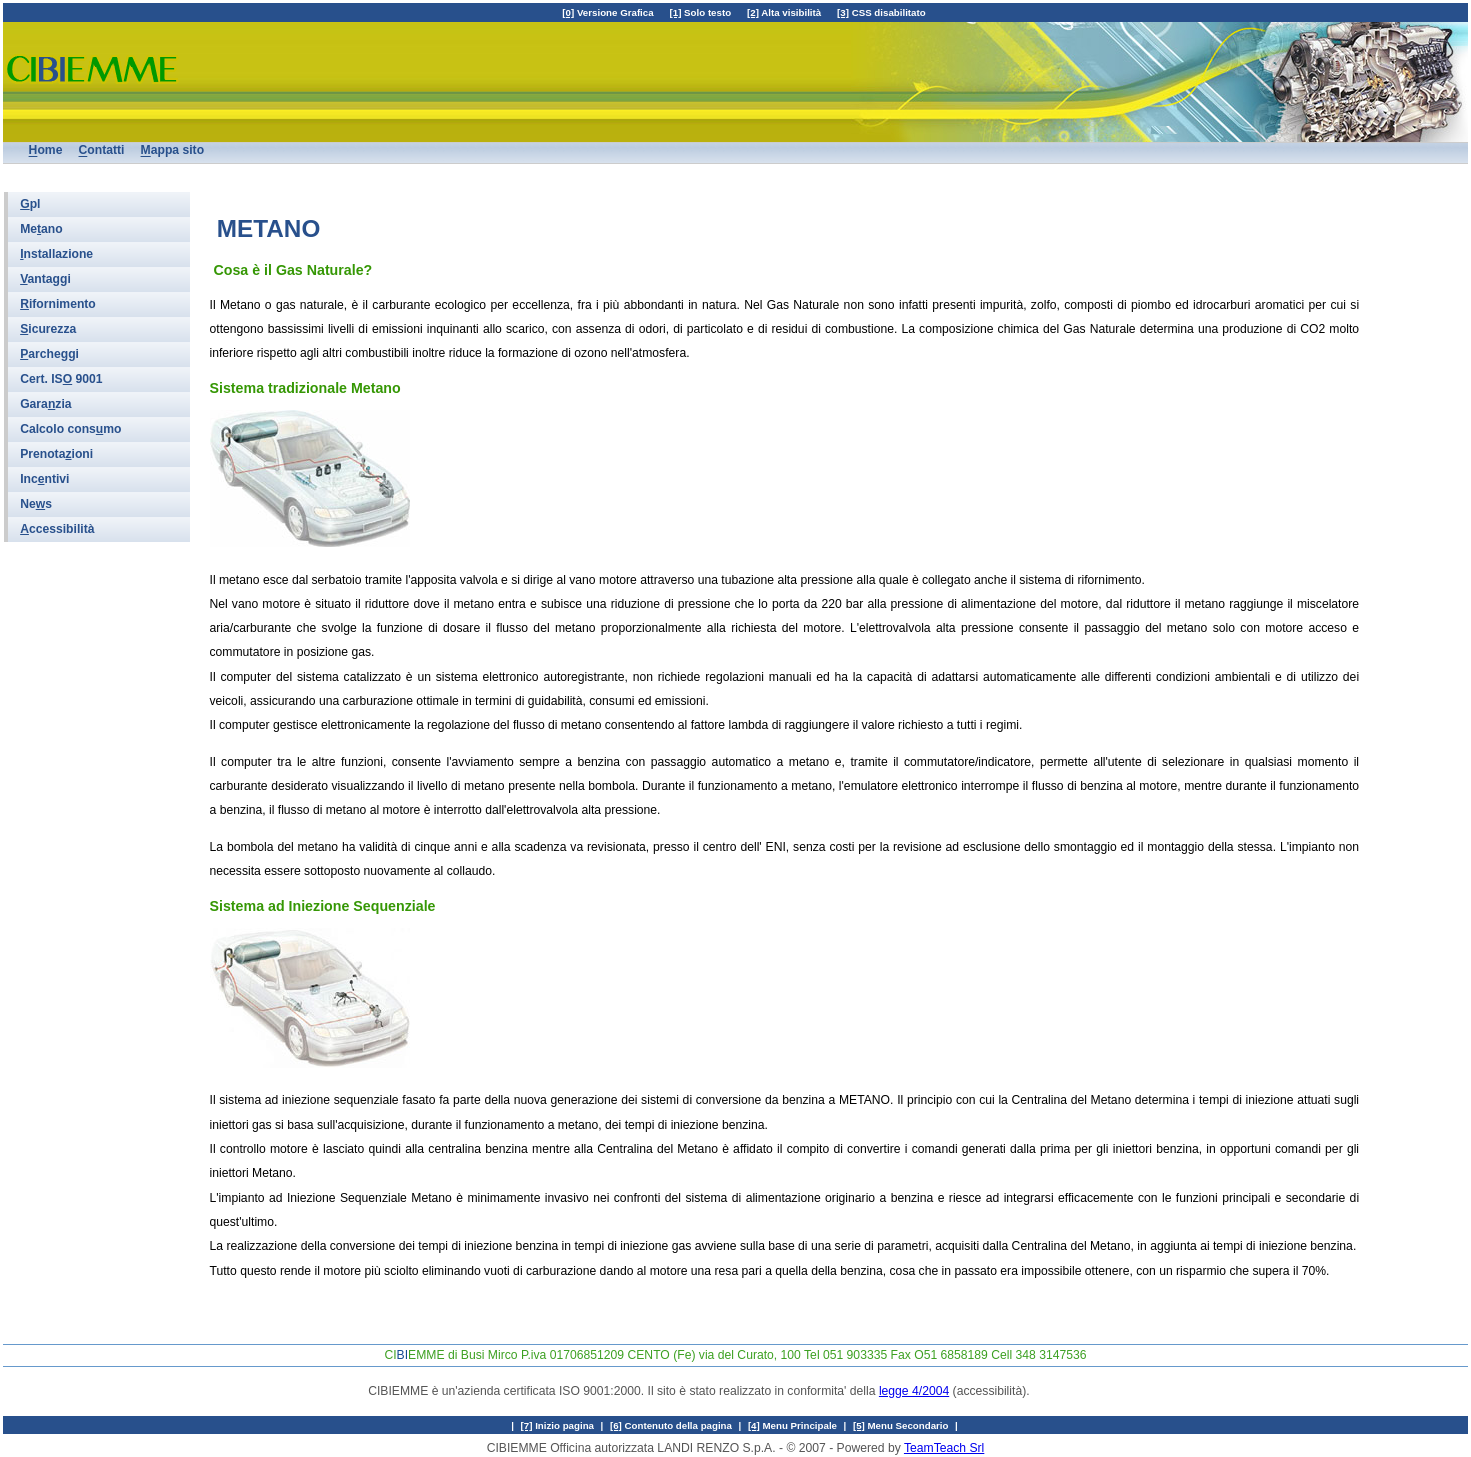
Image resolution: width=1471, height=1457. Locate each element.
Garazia (45, 404)
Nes (36, 504)
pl (30, 204)
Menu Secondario (901, 1425)
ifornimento (58, 304)
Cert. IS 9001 (61, 379)
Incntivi (44, 479)
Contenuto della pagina (671, 1425)
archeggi (49, 354)
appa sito (173, 151)
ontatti (102, 151)
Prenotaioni (56, 454)
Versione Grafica (607, 12)
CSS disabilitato (881, 12)
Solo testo (701, 12)
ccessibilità (57, 529)
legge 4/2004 (914, 1391)
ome (46, 151)
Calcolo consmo (70, 429)
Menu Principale (792, 1425)
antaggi (45, 279)
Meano (41, 229)
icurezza (48, 329)
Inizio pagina (557, 1425)
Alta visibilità (784, 12)
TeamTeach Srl (944, 1448)
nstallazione (56, 254)
